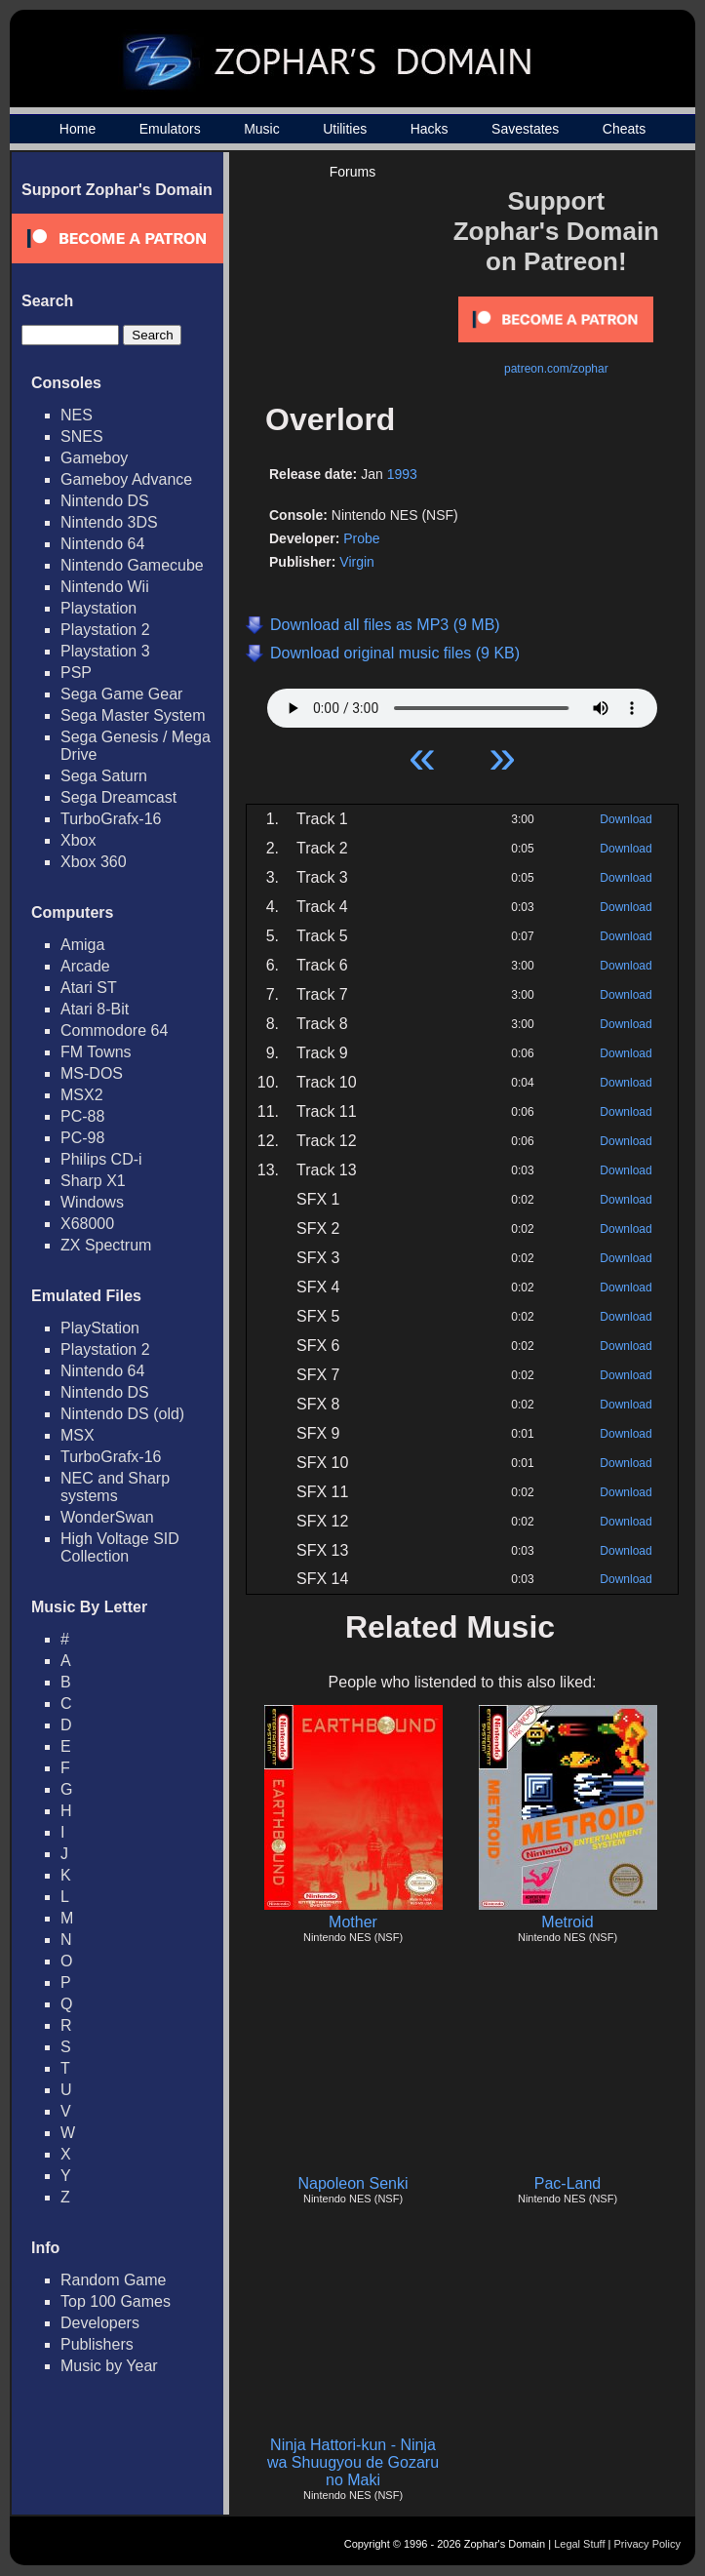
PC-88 (82, 1116)
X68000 (87, 1223)
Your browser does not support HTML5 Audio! (462, 703)
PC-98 (82, 1137)
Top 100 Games (115, 2301)
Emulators (170, 129)
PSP (76, 672)
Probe (361, 538)
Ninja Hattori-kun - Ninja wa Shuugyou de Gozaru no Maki (353, 2462)
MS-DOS (91, 1073)
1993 (402, 474)
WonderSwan (107, 1517)
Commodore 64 (114, 1030)
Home (77, 129)
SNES (81, 436)
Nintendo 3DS (109, 522)
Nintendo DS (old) (122, 1414)
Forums (352, 171)
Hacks (430, 129)
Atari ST (88, 987)
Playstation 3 (105, 651)
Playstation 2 (105, 629)
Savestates (525, 129)
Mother (353, 1922)
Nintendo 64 (102, 543)
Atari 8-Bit (94, 1009)
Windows (92, 1202)
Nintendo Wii (104, 586)
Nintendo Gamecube (132, 565)
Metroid (567, 1922)
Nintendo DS (104, 501)
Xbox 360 (93, 861)
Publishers (97, 2344)
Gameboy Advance (126, 479)
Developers (99, 2323)
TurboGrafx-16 (110, 819)
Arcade (85, 966)
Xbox (78, 840)
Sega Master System (133, 715)
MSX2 (81, 1095)
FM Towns (96, 1052)
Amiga (82, 944)
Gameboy (94, 458)
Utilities (345, 129)
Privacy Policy (647, 2544)
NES (76, 415)
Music (262, 129)
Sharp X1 (93, 1180)
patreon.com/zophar (556, 369)
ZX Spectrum (105, 1245)
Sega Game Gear (121, 694)
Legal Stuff (579, 2544)
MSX (77, 1435)
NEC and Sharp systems (115, 1487)
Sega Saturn (103, 776)
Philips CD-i (101, 1159)
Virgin (356, 562)
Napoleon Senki (353, 2183)
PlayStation (99, 1328)
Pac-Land (568, 2183)
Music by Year (109, 2366)
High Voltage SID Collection (119, 1547)
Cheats (624, 129)
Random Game (113, 2280)
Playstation (98, 608)
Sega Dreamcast (118, 797)
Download (625, 819)
